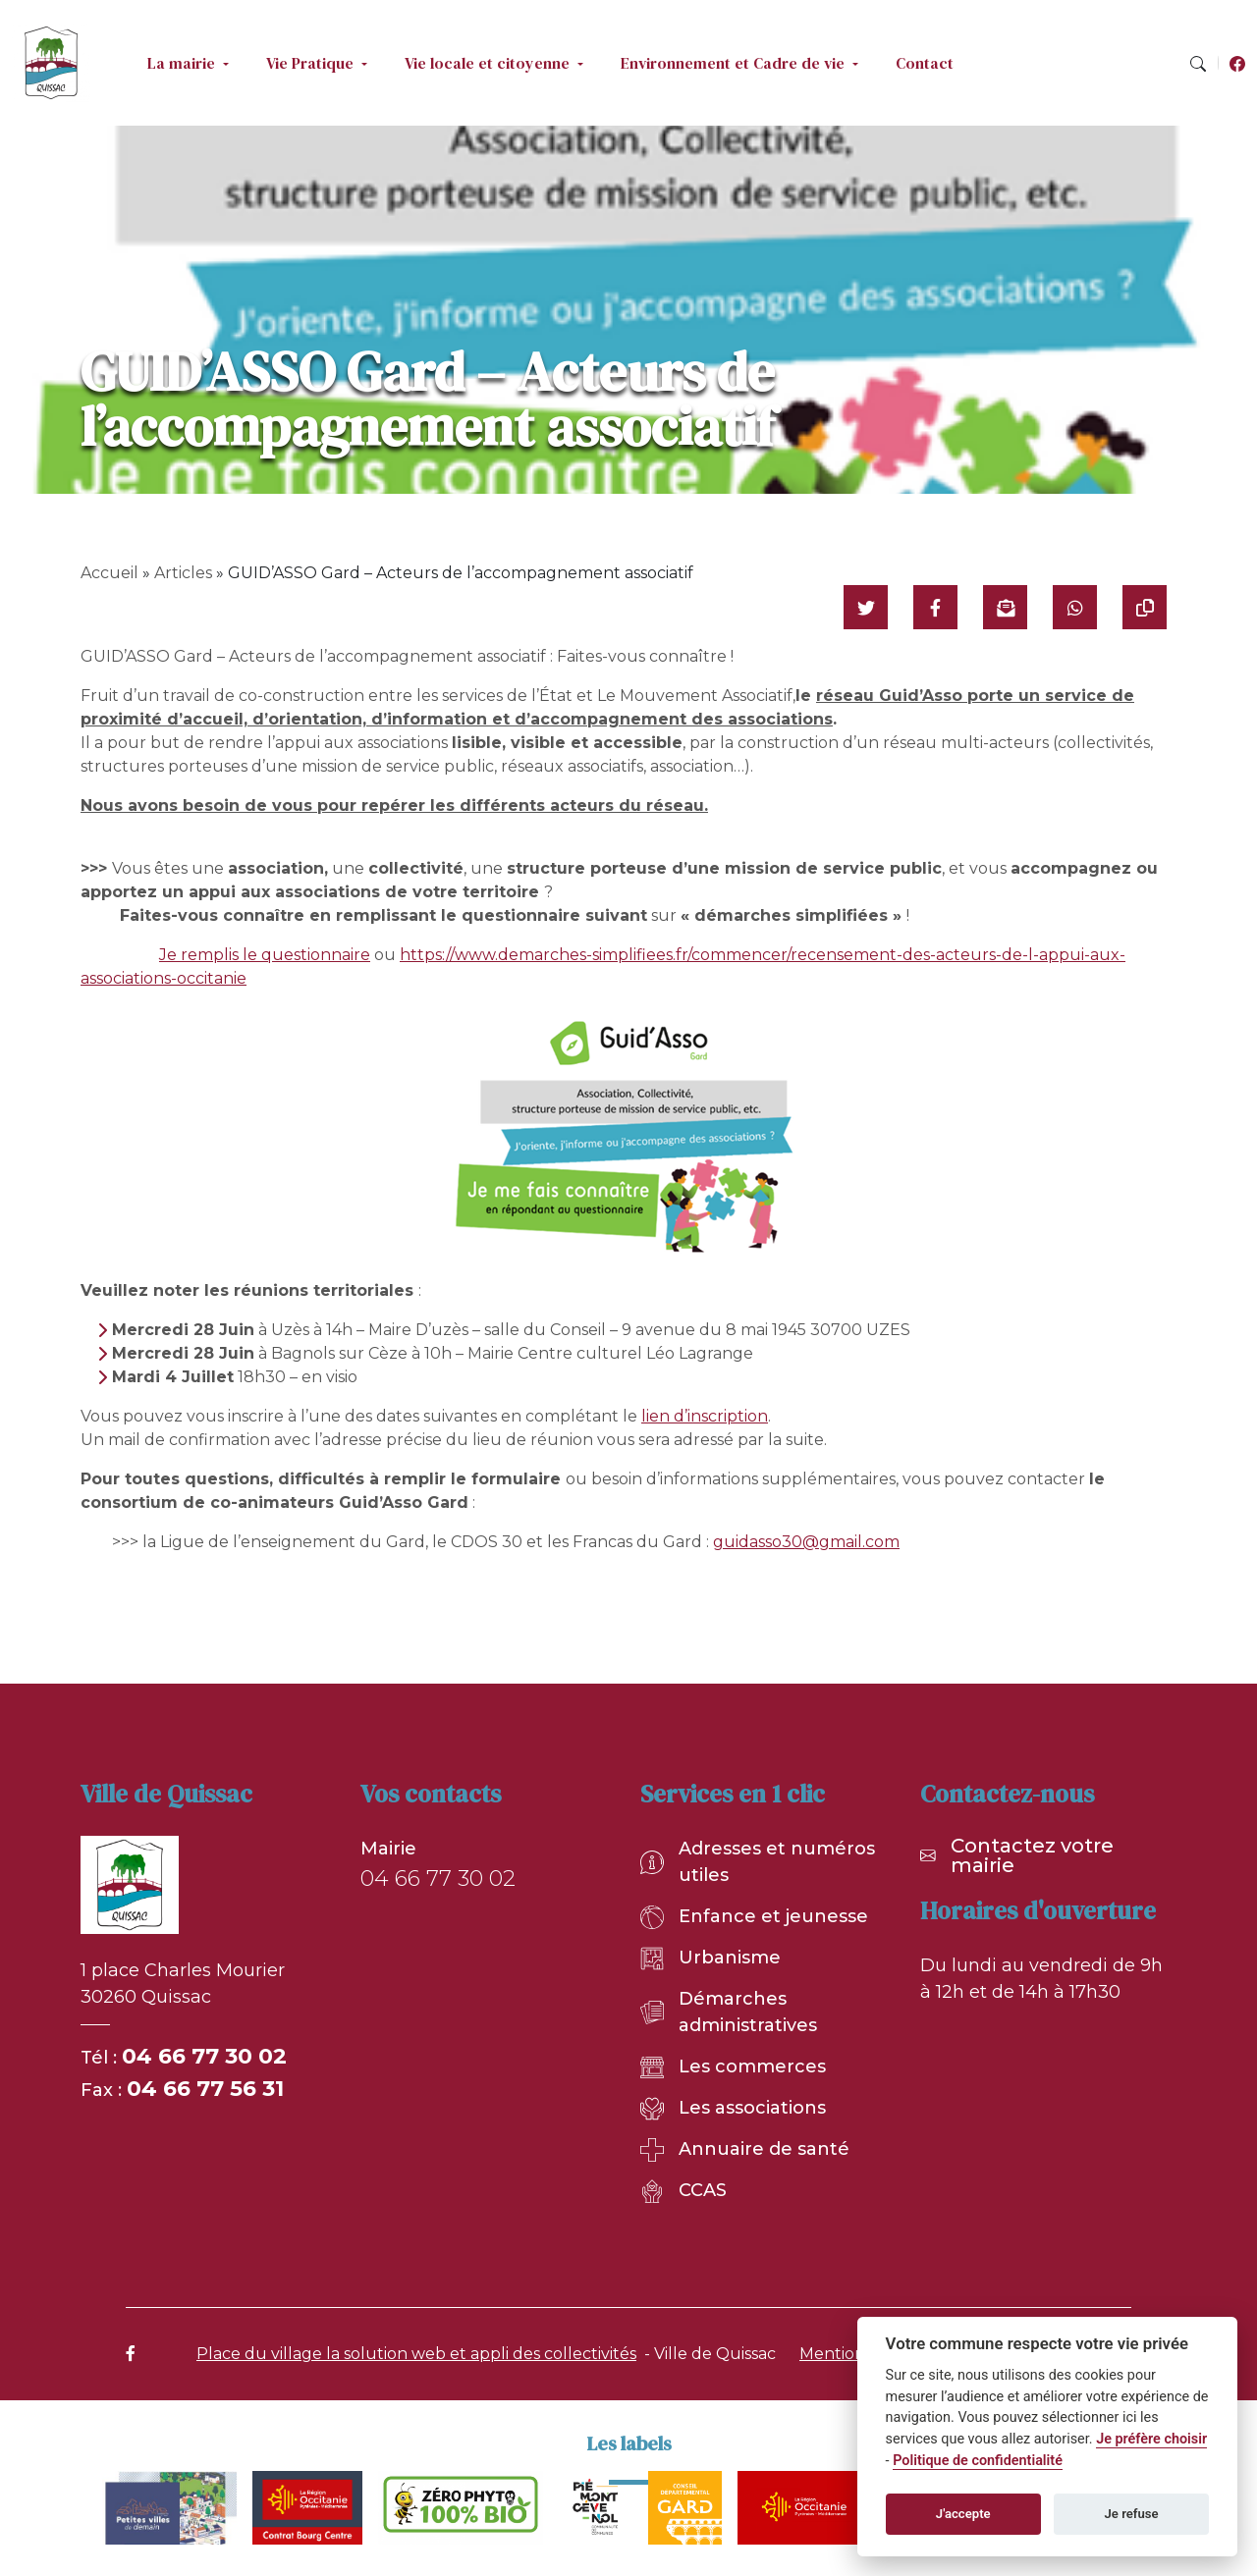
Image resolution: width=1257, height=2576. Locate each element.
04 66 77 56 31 (205, 2088)
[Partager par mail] (1005, 607)
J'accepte (963, 2513)
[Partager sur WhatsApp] (1075, 607)
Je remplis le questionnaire (264, 954)
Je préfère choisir (1151, 2439)
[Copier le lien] (1144, 607)
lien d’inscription (704, 1416)
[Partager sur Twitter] (866, 607)
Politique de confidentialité (978, 2460)
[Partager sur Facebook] (935, 607)
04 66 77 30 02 (204, 2056)
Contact (925, 63)
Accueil (109, 573)
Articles (183, 573)
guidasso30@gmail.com (806, 1541)
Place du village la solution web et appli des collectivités (416, 2353)
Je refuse (1132, 2513)
